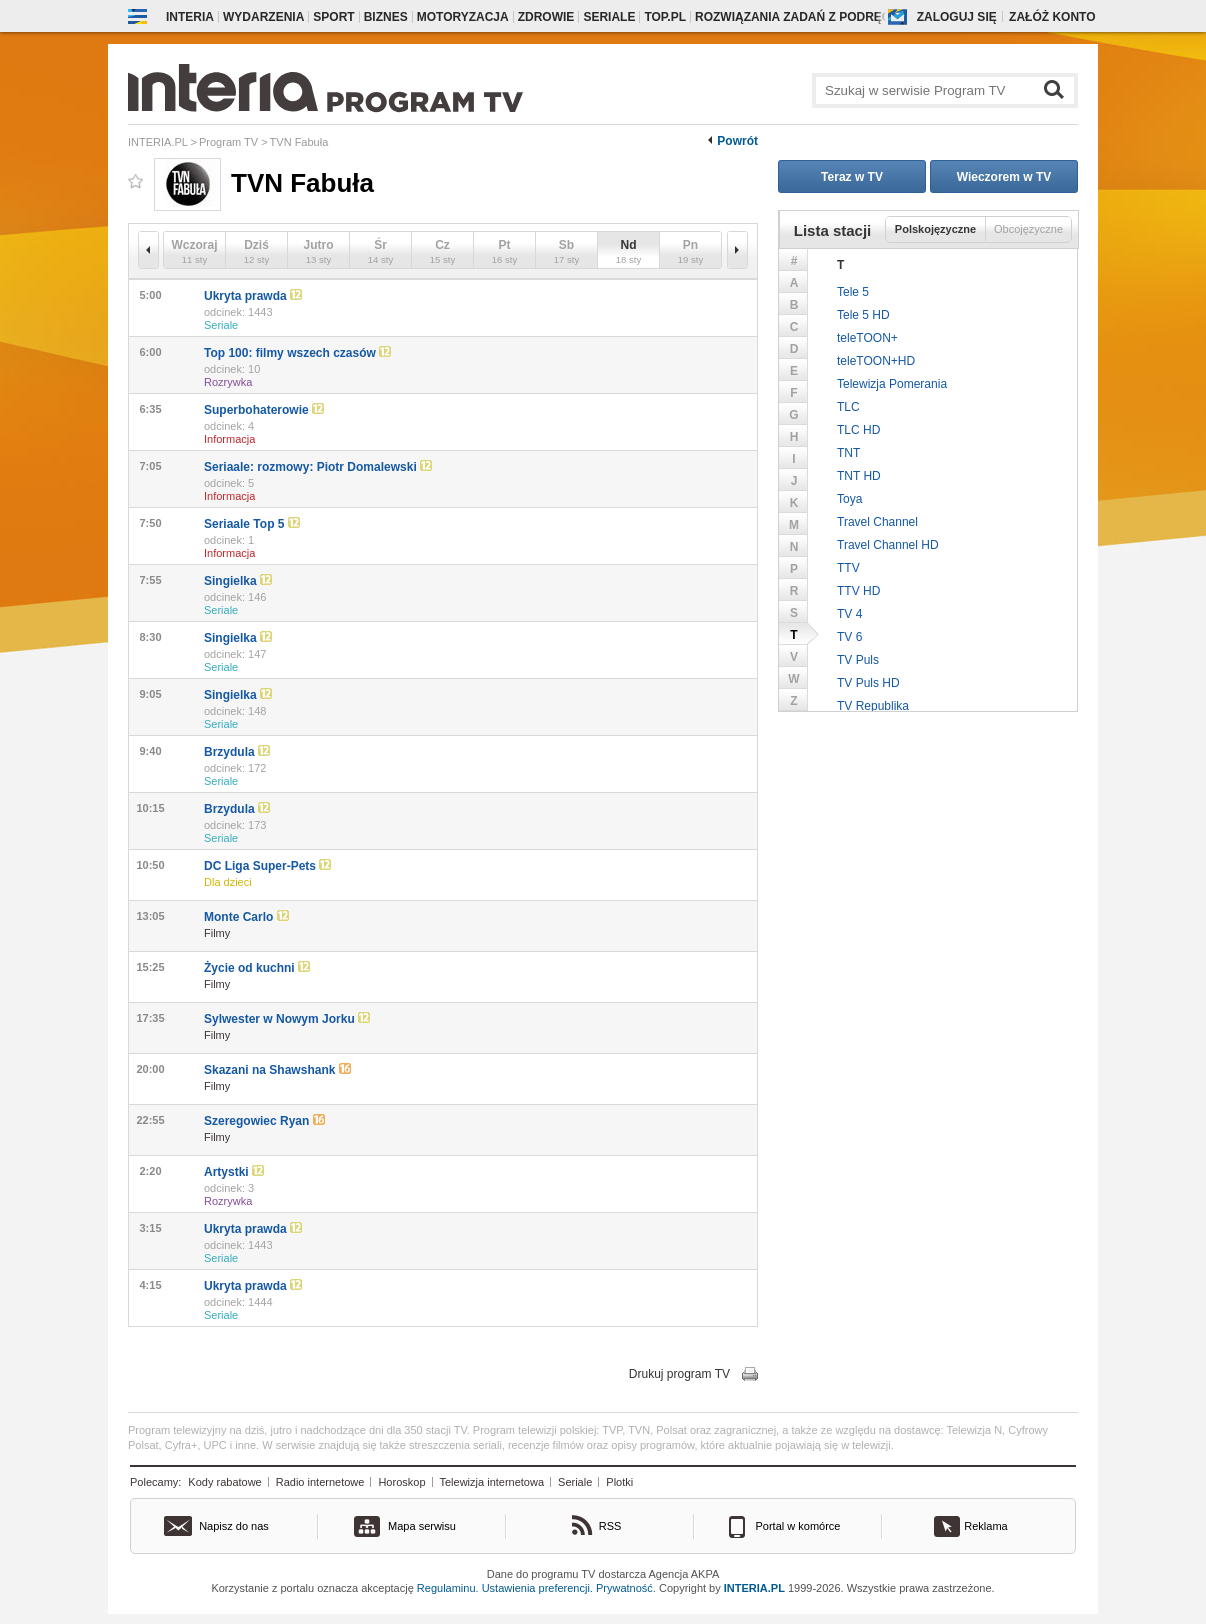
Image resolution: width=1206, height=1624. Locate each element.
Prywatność (624, 1588)
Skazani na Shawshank (277, 1070)
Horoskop (401, 1482)
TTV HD (858, 591)
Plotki (619, 1482)
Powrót (737, 141)
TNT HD (859, 476)
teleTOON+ (867, 338)
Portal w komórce (798, 1526)
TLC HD (858, 430)
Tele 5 (853, 292)
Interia (190, 17)
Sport (333, 17)
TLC (848, 407)
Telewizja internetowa (492, 1482)
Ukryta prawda (253, 296)
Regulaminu (446, 1588)
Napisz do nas (234, 1526)
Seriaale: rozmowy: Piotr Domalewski (318, 467)
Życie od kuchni (257, 968)
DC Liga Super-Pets (267, 866)
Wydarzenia (263, 17)
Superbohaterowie (264, 410)
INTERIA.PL (754, 1588)
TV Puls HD (868, 683)
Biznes (386, 17)
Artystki (234, 1172)
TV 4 (849, 614)
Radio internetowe (320, 1482)
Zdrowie (546, 17)
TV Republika (873, 706)
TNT (848, 453)
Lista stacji (833, 230)
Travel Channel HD (888, 545)
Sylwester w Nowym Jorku (287, 1019)
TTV (848, 568)
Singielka (238, 581)
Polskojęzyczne (935, 229)
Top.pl (665, 17)
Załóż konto (1052, 17)
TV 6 (849, 637)
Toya (849, 499)
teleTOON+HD (876, 361)
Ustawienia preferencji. (537, 1588)
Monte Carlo (246, 917)
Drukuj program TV (679, 1374)
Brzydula (237, 752)
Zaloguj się (957, 17)
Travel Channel (877, 522)
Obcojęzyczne (1028, 229)
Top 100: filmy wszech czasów (297, 353)
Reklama (985, 1526)
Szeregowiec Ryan (264, 1121)
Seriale (609, 17)
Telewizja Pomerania (892, 384)
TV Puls (858, 660)
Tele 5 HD (863, 315)
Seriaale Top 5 (252, 524)
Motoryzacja (463, 17)
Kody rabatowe (224, 1482)
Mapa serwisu (422, 1526)
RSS (610, 1526)
